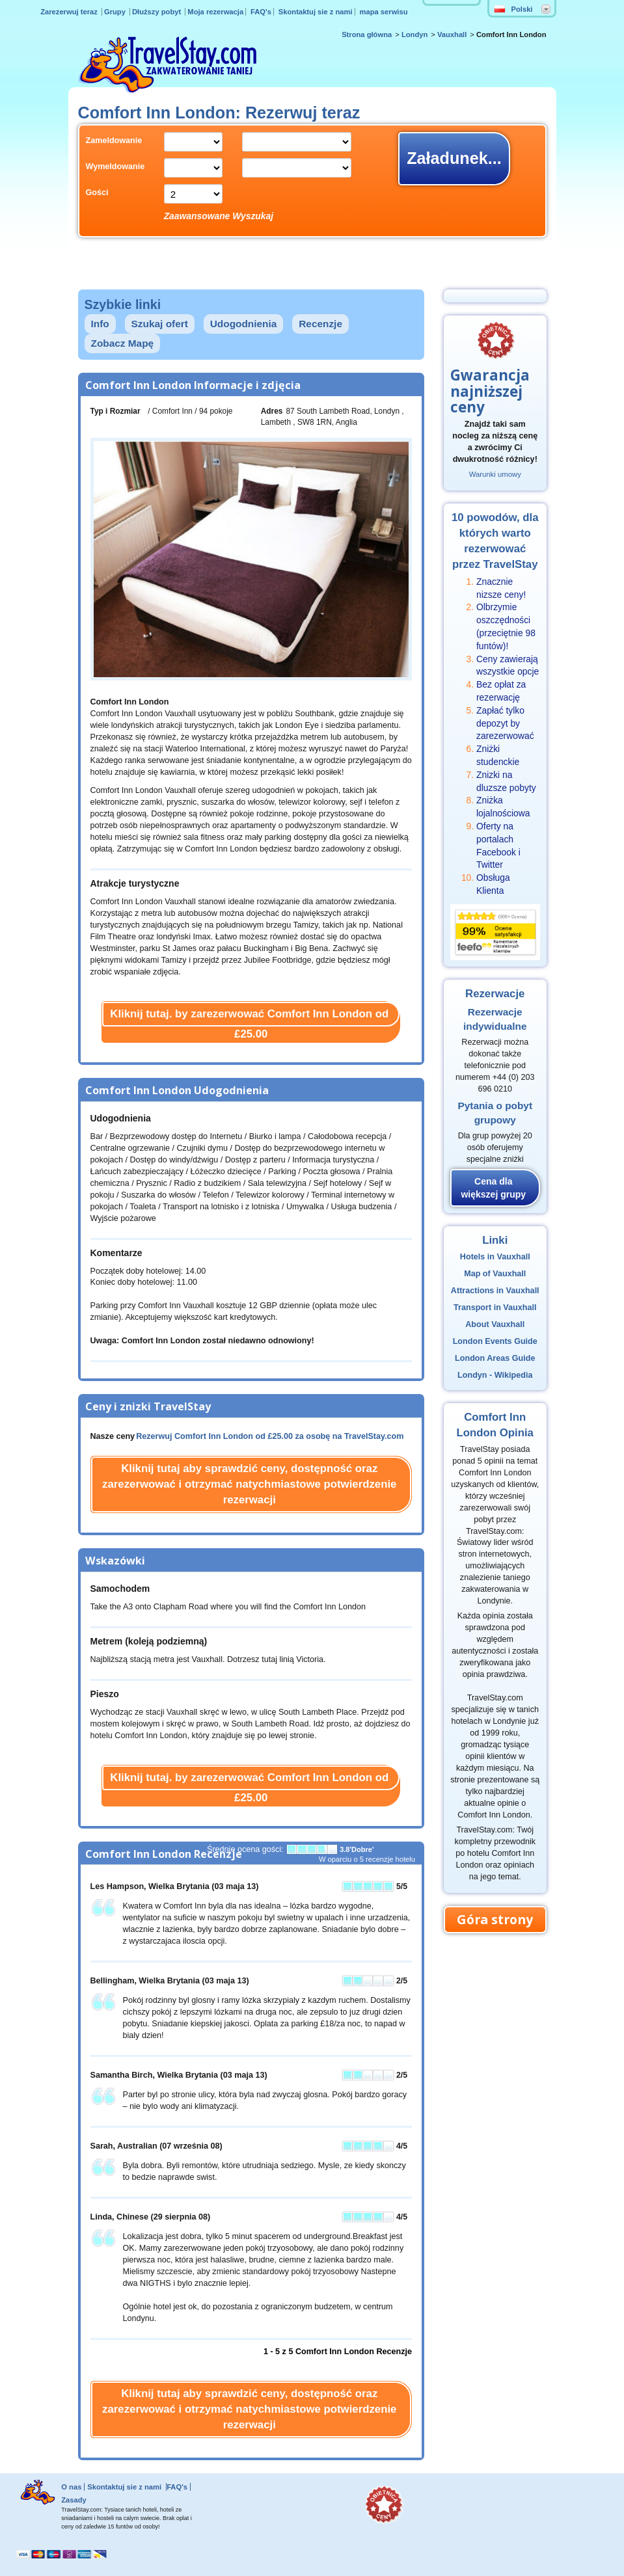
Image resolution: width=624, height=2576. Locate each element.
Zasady (74, 2500)
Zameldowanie (114, 140)
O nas (71, 2487)
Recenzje (320, 323)
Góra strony (495, 1919)
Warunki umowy (495, 474)
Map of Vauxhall (495, 1273)
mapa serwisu (384, 12)
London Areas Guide (495, 1358)
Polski (514, 9)
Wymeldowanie (115, 166)
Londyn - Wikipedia (494, 1375)
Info (100, 323)
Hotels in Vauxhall (495, 1256)
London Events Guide (495, 1341)
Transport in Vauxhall (495, 1307)
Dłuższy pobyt (157, 12)
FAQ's (261, 12)
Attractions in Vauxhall (495, 1290)
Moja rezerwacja (215, 12)
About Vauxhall (494, 1324)
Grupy (116, 12)
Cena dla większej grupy (493, 1188)
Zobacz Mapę (122, 343)
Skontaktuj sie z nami (315, 12)
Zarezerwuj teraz (70, 12)
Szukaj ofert (159, 323)
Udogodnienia (243, 323)
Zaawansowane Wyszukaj (218, 216)
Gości (97, 192)
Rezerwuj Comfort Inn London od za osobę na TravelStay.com (269, 1436)
